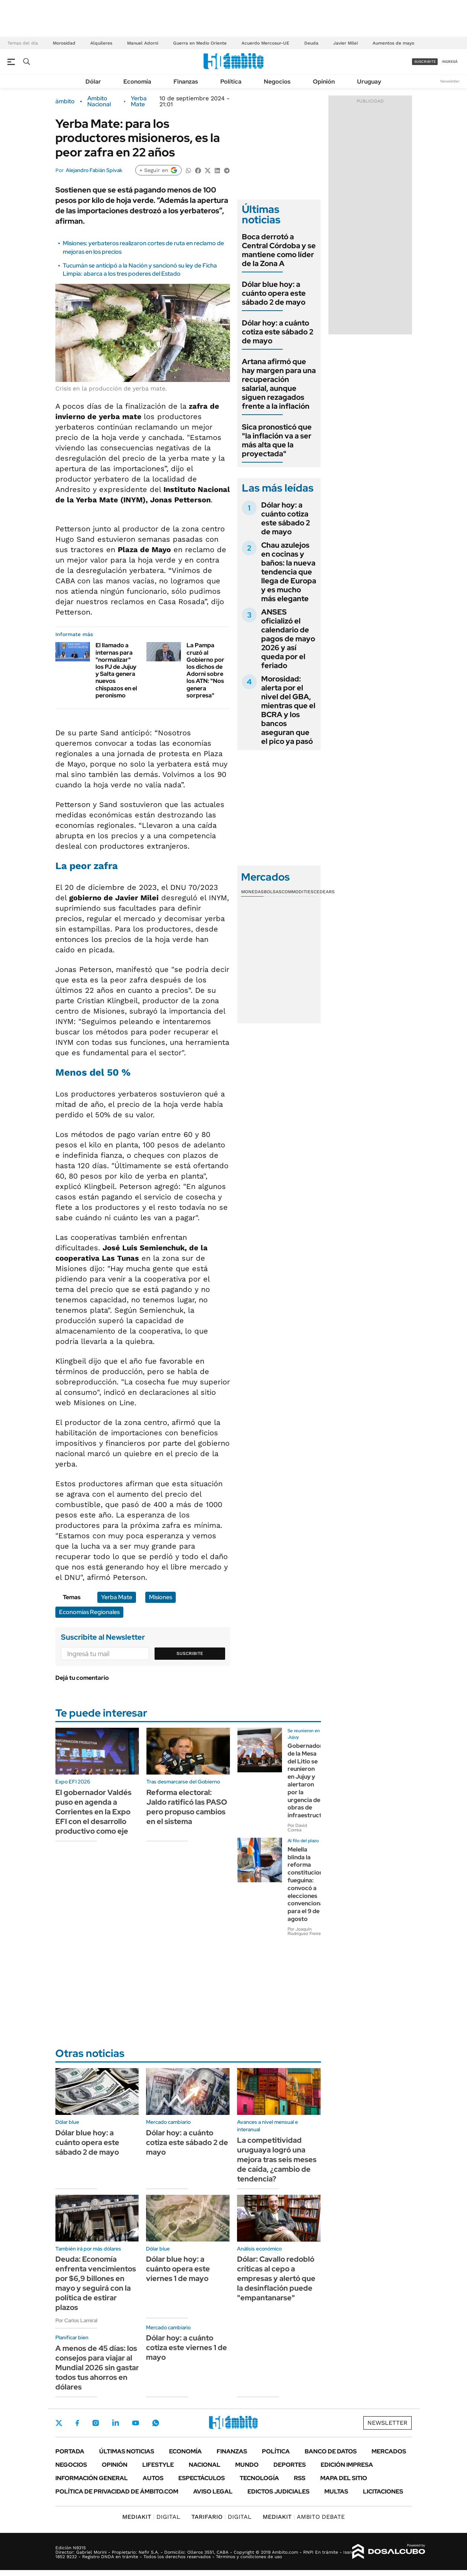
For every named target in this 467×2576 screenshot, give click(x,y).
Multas (336, 2491)
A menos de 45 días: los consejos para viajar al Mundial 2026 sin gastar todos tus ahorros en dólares (97, 2367)
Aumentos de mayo (393, 43)
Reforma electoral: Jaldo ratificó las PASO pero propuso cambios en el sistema (186, 1807)
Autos (153, 2478)
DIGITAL (151, 2516)
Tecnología (259, 2478)
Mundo (247, 2465)
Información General (91, 2478)
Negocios (277, 81)
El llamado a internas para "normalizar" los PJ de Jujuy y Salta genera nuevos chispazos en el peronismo (116, 670)
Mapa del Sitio (343, 2478)
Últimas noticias (126, 2451)
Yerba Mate (139, 101)
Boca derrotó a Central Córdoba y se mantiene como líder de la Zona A (279, 250)
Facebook (77, 2423)
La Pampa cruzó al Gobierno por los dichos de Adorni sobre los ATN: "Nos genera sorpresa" (205, 670)
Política (230, 81)
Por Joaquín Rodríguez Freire (304, 1931)
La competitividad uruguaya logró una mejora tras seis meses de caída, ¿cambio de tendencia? (277, 2159)
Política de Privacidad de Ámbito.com (116, 2491)
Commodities (298, 891)
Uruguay (369, 81)
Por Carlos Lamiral (76, 2320)
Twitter (59, 2423)
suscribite (425, 61)
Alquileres (101, 43)
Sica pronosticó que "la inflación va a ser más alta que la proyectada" (277, 440)
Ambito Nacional (99, 101)
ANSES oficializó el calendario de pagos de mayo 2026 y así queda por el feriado (288, 638)
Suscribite (189, 1653)
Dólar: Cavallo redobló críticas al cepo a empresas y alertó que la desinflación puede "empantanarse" (276, 2278)
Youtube (135, 2423)
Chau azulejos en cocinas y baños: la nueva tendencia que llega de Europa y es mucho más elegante (288, 571)
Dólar (93, 81)
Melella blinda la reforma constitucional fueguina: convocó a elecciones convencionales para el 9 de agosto (309, 1884)
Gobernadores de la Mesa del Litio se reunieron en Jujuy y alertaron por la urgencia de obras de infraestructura (309, 1780)
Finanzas (185, 81)
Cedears (324, 891)
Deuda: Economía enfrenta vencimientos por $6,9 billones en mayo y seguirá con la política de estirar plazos (95, 2283)
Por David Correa (297, 1827)
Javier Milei (345, 43)
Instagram (95, 2423)
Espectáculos (201, 2478)
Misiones (160, 1597)
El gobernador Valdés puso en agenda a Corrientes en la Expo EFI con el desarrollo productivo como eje (93, 1812)
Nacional (204, 2465)
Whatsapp (155, 2423)
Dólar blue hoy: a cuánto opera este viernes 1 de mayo (178, 2268)
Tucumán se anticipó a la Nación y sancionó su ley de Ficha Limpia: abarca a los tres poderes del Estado (140, 270)
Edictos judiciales (278, 2491)
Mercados (389, 2451)
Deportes (289, 2465)
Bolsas (273, 891)
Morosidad (64, 43)
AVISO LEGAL (213, 2491)
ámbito (65, 101)
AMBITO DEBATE (304, 2516)
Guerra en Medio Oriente (200, 43)
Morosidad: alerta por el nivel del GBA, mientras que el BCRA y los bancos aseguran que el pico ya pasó (288, 710)
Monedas (252, 891)
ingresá (450, 61)
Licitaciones (383, 2491)
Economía (137, 81)
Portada (69, 2451)
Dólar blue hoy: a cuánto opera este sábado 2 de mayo (274, 293)
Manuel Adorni (142, 43)
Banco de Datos (331, 2451)
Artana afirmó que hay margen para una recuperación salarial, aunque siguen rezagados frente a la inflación (279, 384)
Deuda (311, 43)
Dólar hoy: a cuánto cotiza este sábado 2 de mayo (277, 332)
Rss (299, 2478)
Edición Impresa (347, 2465)
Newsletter (450, 81)
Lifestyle (158, 2465)
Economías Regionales (89, 1612)
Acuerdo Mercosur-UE (265, 43)
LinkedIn (115, 2423)
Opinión (324, 81)
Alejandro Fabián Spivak (94, 170)
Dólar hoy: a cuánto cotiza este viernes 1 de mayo (186, 2347)
